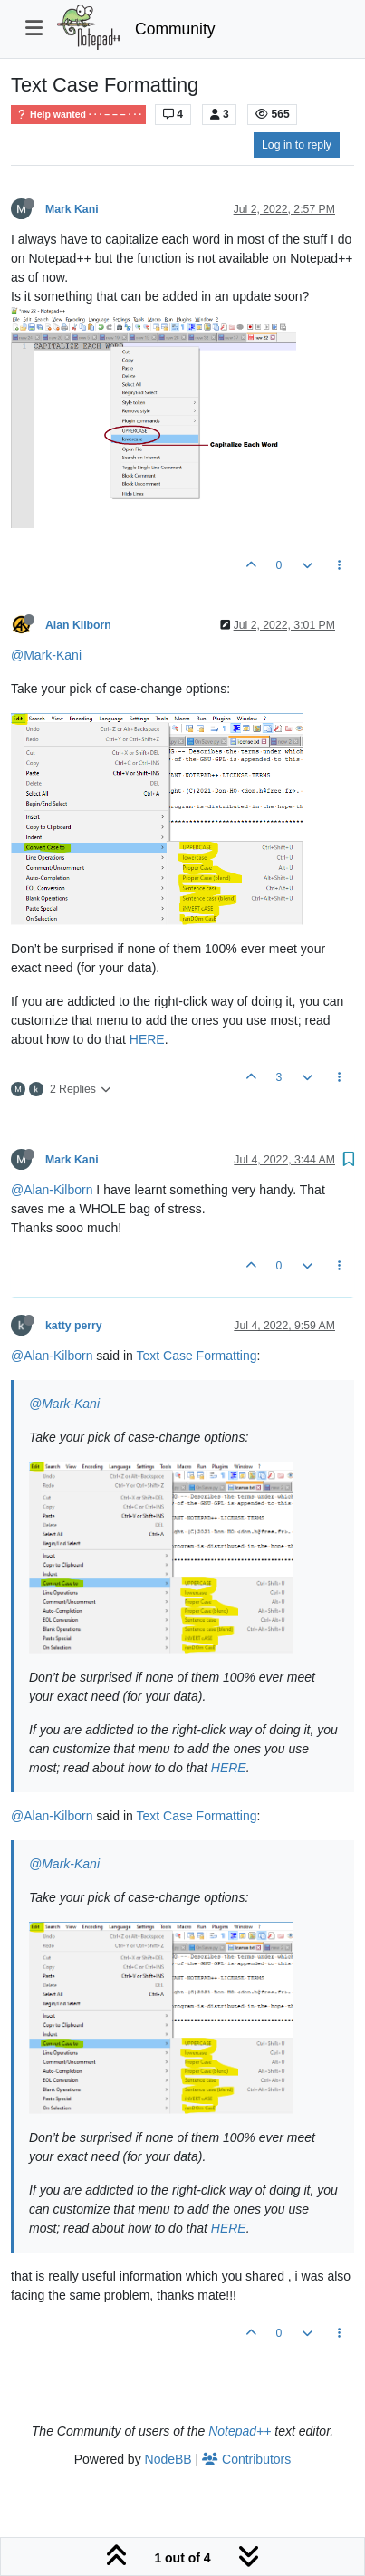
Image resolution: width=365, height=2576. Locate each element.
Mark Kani (72, 209)
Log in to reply (296, 145)
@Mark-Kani (46, 655)
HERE (147, 1039)
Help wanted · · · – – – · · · (78, 115)
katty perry (73, 1325)
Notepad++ (239, 2431)
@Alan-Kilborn (51, 1189)
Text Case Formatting (196, 1355)
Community (175, 29)
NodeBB (168, 2459)
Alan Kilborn (78, 625)
